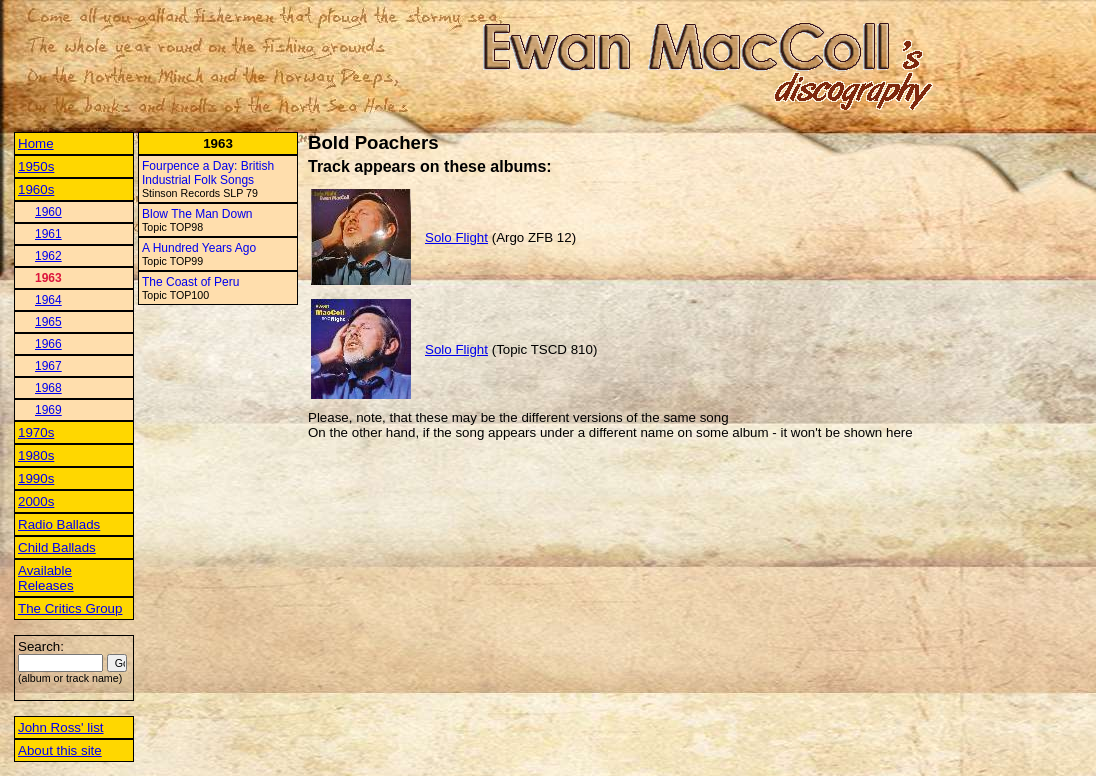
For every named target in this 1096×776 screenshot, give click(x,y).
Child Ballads (57, 547)
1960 (48, 212)
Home (36, 143)
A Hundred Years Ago (199, 248)
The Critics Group (70, 608)
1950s (36, 166)
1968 (48, 388)
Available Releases (46, 578)
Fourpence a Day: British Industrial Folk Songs (208, 173)
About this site (60, 750)
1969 (48, 410)
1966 (48, 344)
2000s (36, 501)
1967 (48, 366)
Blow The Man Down (197, 214)
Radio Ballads (59, 524)
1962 (48, 256)
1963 (48, 278)
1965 (48, 322)
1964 (48, 300)
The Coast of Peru (190, 282)
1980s (36, 455)
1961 (48, 234)
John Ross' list (61, 727)
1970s (36, 432)
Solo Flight (456, 237)
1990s (36, 478)
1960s (36, 189)
